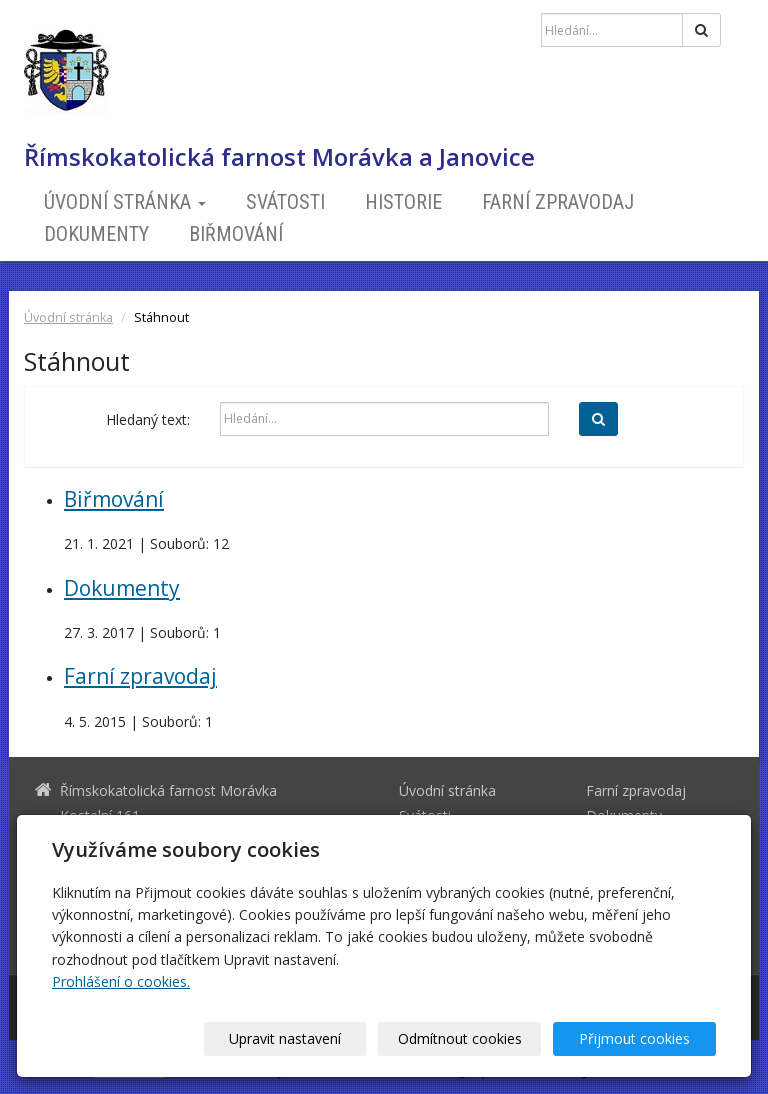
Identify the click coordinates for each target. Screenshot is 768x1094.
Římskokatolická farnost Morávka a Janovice (279, 157)
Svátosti (285, 202)
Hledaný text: (148, 419)
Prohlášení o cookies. (121, 981)
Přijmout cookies (639, 1038)
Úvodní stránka (125, 202)
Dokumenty (96, 234)
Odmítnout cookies (474, 1038)
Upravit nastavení (309, 1038)
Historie (403, 202)
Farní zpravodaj (558, 202)
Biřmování (236, 234)
